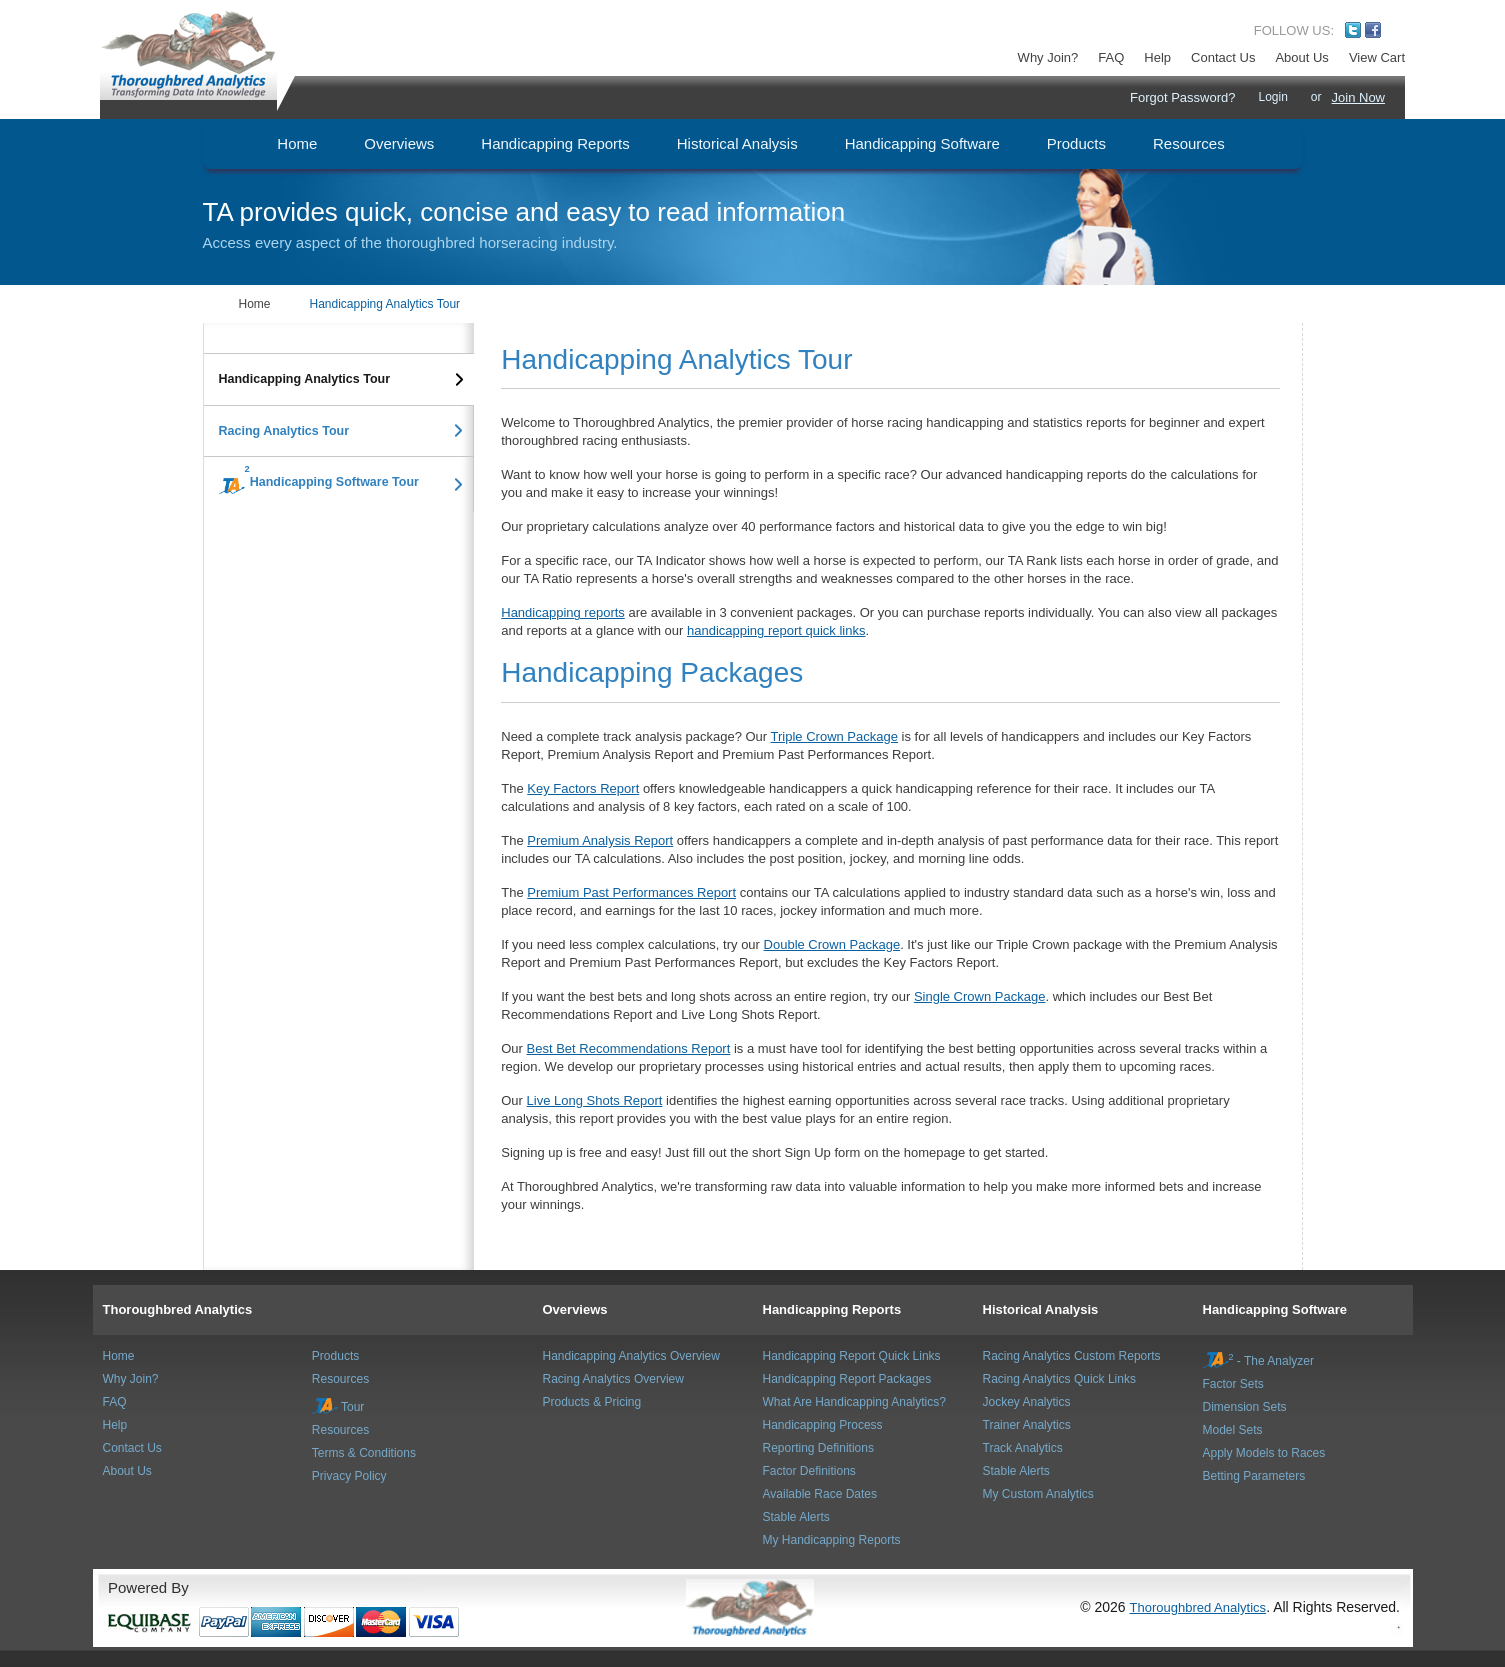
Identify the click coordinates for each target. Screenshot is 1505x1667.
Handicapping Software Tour (311, 480)
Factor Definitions (809, 1471)
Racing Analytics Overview (613, 1379)
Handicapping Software (1275, 1309)
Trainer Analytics (1027, 1425)
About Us (1301, 57)
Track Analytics (1023, 1448)
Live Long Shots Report (595, 1100)
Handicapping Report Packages (847, 1379)
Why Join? (1048, 57)
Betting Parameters (1254, 1476)
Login (1272, 97)
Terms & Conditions (364, 1453)
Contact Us (1223, 57)
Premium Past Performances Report (631, 892)
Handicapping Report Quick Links (852, 1356)
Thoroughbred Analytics (178, 1309)
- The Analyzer (1259, 1361)
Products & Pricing (592, 1402)
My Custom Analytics (1038, 1494)
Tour (338, 1407)
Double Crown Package (832, 944)
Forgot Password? (1183, 97)
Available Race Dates (820, 1494)
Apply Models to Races (1264, 1453)
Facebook (1373, 30)
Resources (340, 1379)
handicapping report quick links (776, 630)
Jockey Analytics (1027, 1402)
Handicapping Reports (832, 1309)
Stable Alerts (796, 1517)
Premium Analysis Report (600, 840)
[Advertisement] (324, 652)
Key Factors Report (583, 788)
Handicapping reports (563, 612)
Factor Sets (1233, 1384)
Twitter (1353, 30)
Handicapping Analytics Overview (631, 1356)
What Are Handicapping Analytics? (854, 1402)
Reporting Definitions (818, 1448)
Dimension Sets (1245, 1407)
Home (255, 304)
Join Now (1358, 97)
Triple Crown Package (834, 736)
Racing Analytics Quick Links (1059, 1379)
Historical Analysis (1041, 1309)
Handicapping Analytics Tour (385, 304)
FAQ (1111, 57)
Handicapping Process (823, 1425)
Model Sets (1233, 1430)
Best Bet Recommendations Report (629, 1048)
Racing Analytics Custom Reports (1072, 1356)
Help (1157, 57)
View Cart (1377, 57)
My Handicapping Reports (832, 1540)
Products (335, 1356)
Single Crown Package (980, 996)
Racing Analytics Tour (284, 431)
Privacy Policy (349, 1476)
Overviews (575, 1309)
